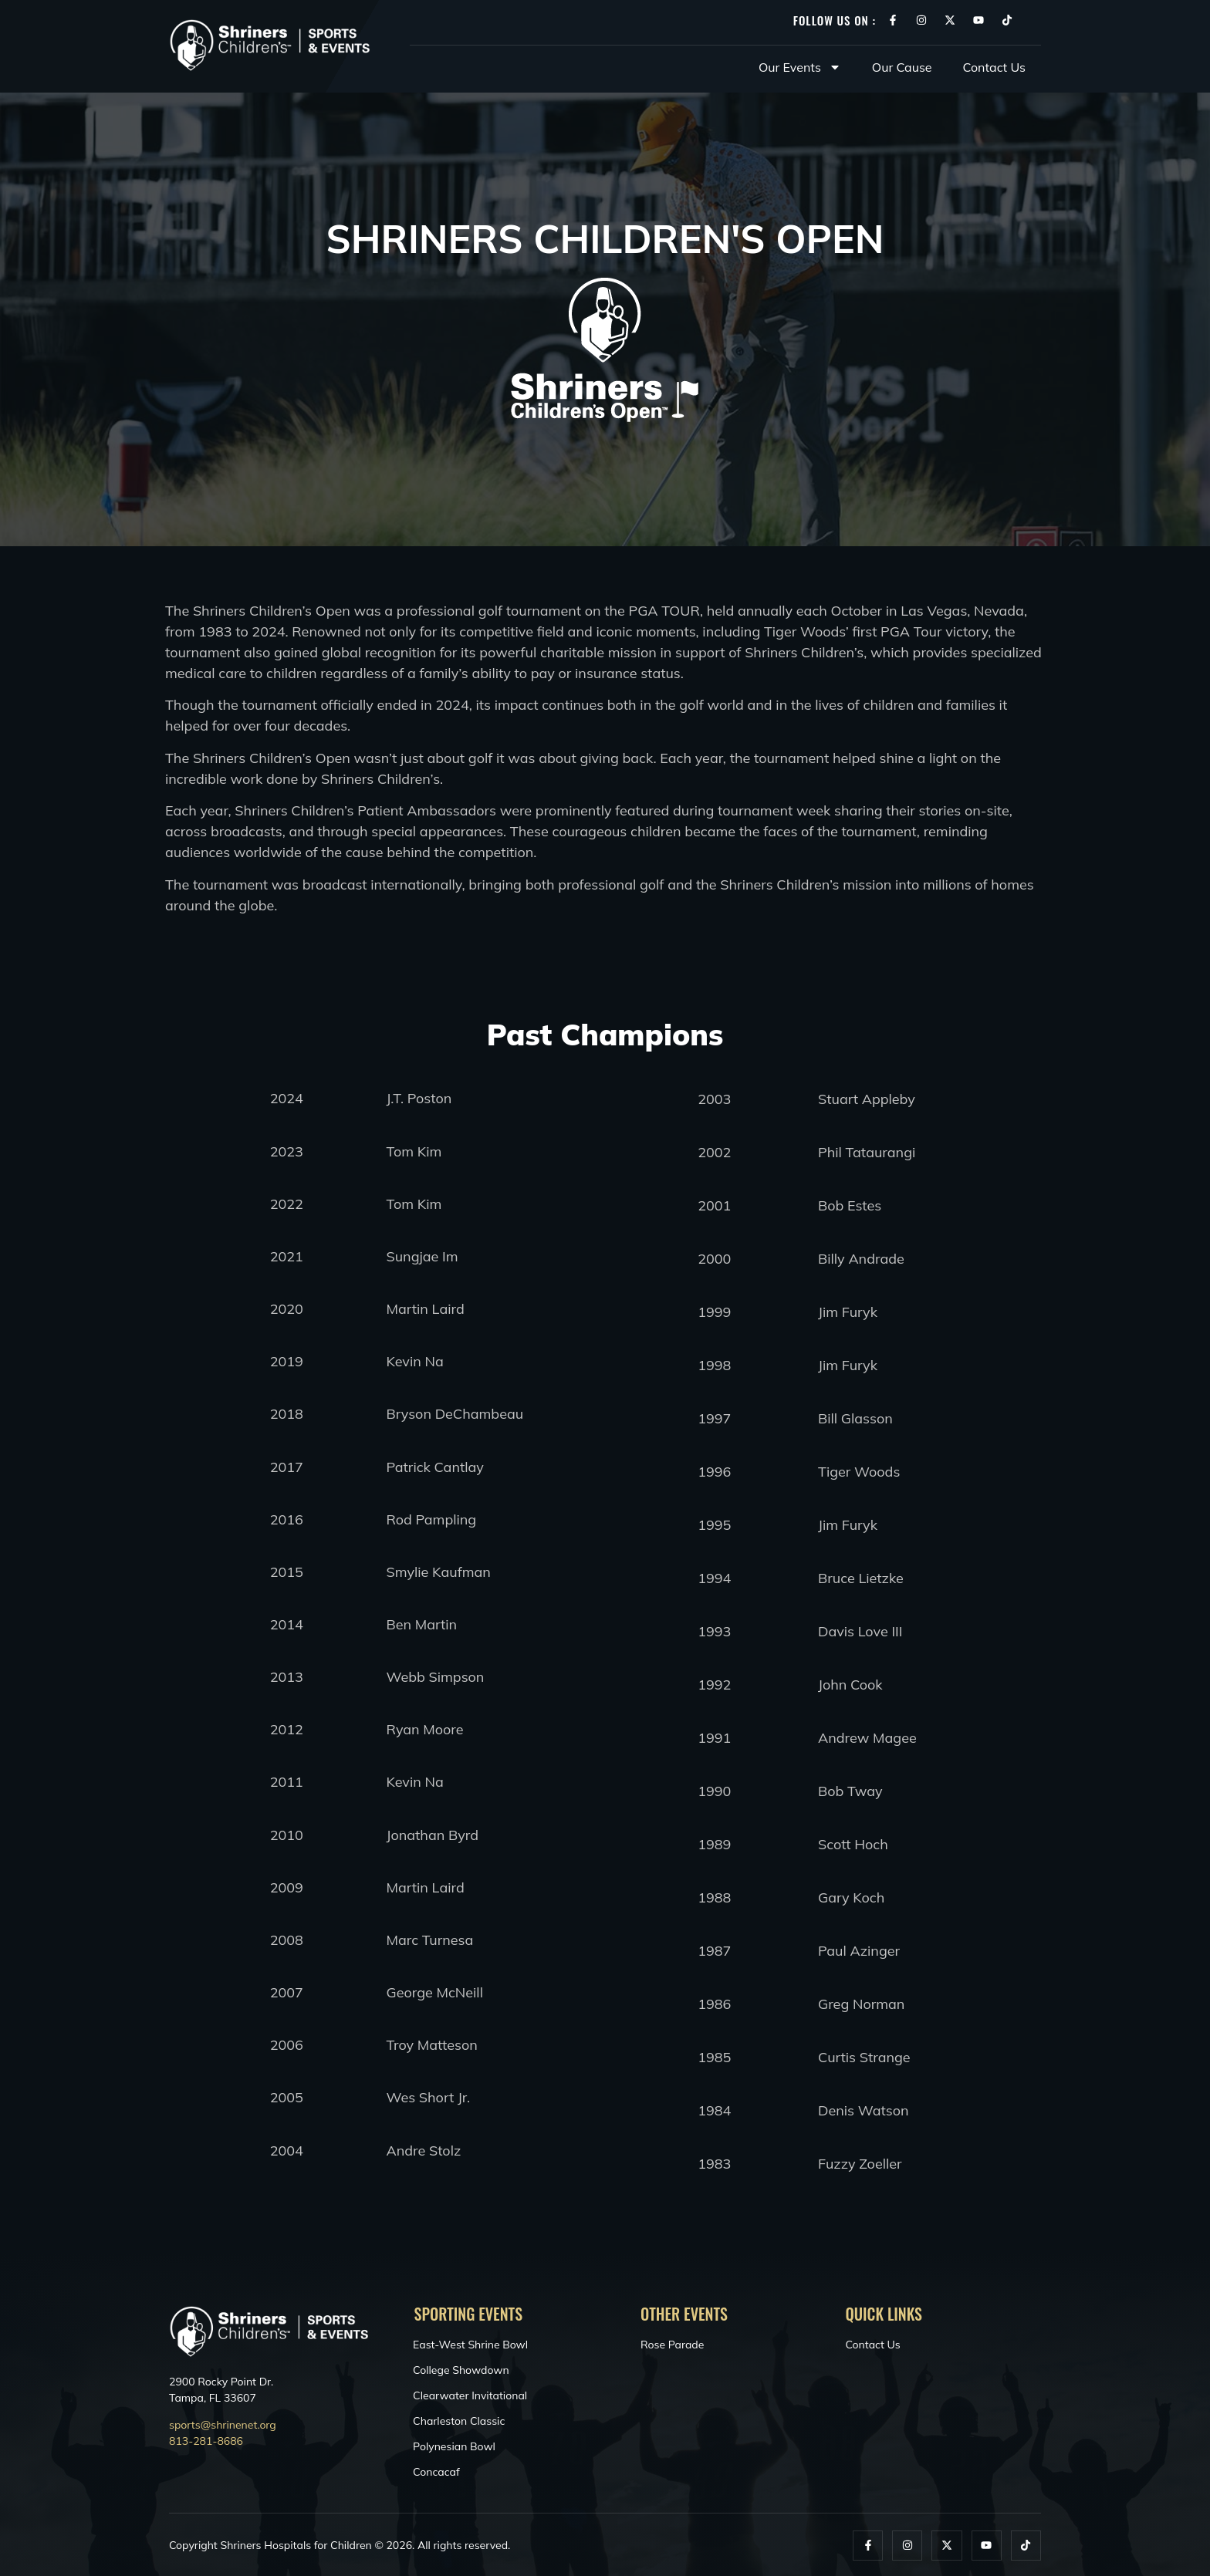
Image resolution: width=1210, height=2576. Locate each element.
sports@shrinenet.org (222, 2425)
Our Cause (902, 67)
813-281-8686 (206, 2441)
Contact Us (994, 67)
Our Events (800, 67)
